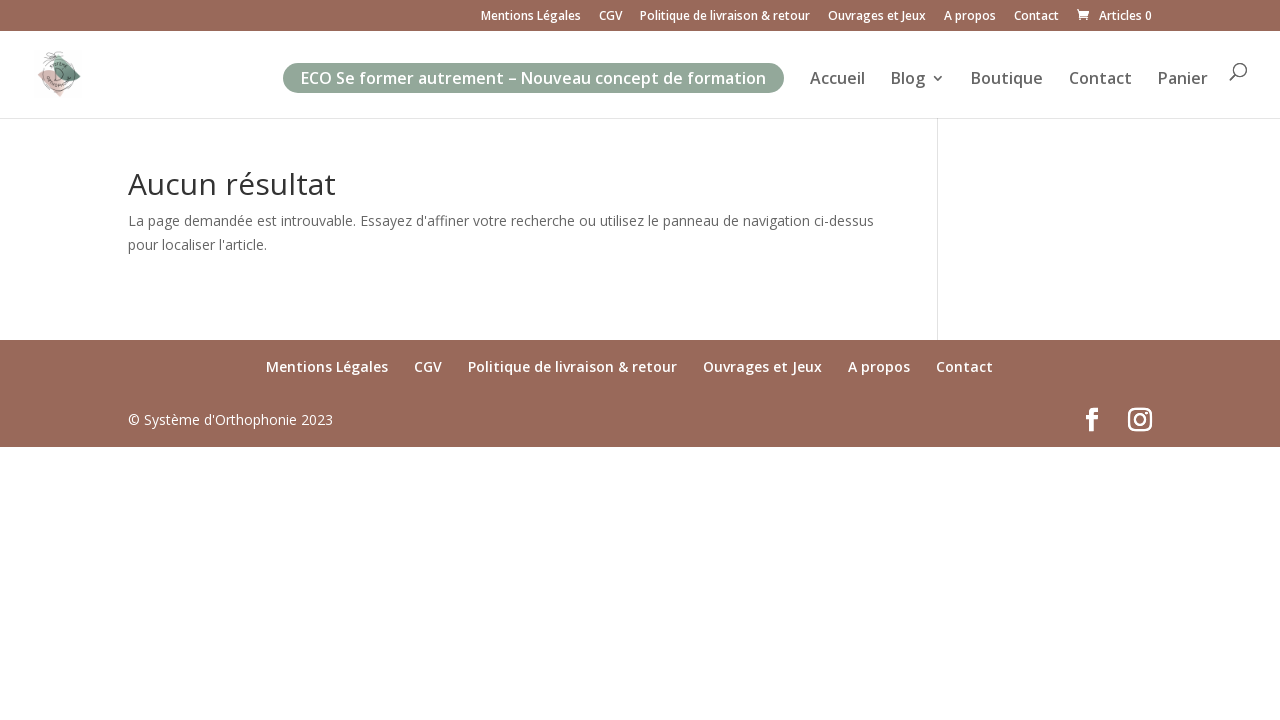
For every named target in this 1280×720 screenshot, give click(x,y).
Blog (908, 80)
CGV (610, 17)
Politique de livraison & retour (725, 17)
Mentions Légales (531, 17)
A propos (970, 17)
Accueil (837, 80)
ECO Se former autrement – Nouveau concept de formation (533, 78)
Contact (1036, 17)
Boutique (1007, 80)
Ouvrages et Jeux (877, 17)
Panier (1183, 80)
